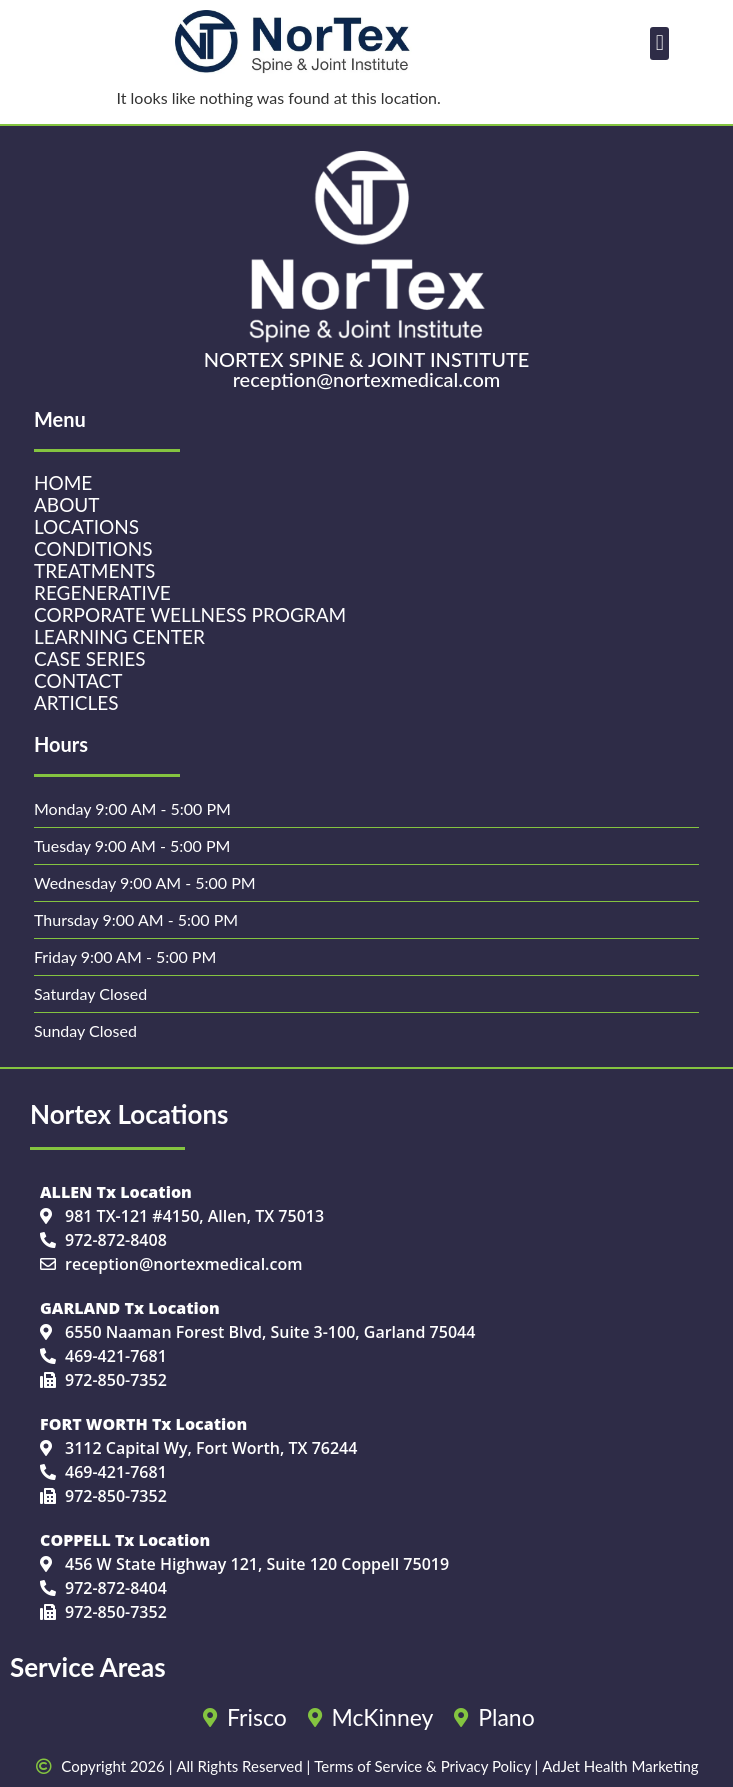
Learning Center (119, 637)
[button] (659, 43)
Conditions (93, 549)
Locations (86, 527)
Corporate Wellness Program (190, 615)
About (67, 505)
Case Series (89, 659)
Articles (76, 703)
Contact (78, 681)
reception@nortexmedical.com (367, 379)
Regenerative (102, 593)
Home (63, 483)
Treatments (94, 571)
